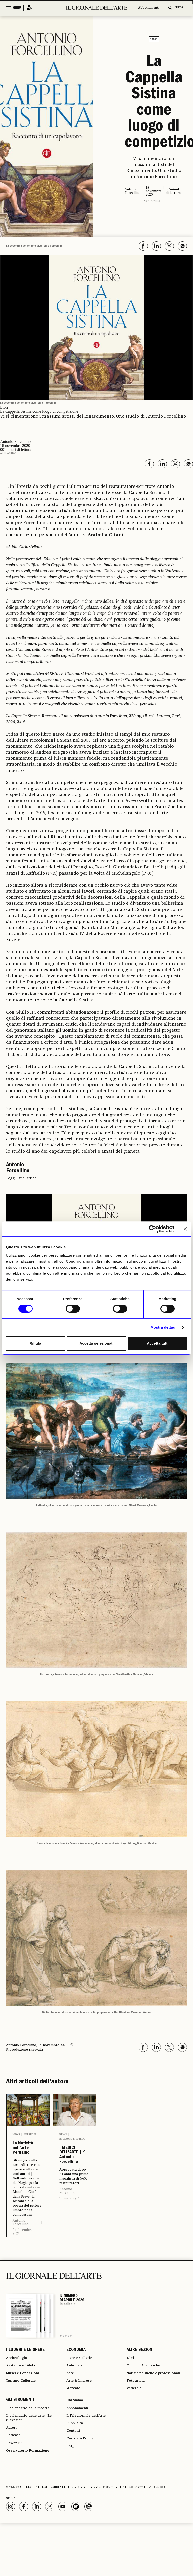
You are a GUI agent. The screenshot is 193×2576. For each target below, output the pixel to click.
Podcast (14, 2485)
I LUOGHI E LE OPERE (25, 2377)
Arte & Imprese (81, 2414)
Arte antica (152, 201)
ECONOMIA (76, 2377)
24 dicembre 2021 (22, 2257)
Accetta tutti (158, 1343)
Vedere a (135, 2429)
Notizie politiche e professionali (144, 2408)
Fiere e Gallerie (81, 2386)
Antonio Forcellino (21, 2248)
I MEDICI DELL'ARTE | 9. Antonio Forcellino (74, 2166)
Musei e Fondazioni (25, 2405)
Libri (153, 39)
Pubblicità (76, 2469)
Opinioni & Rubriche (147, 2395)
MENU (16, 8)
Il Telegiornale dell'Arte (90, 2460)
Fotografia (137, 2420)
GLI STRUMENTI (20, 2442)
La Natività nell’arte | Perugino (27, 2161)
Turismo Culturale (24, 2414)
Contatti (74, 2479)
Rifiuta (35, 1343)
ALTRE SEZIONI (140, 2377)
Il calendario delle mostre (32, 2451)
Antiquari (75, 2395)
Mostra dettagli (163, 1327)
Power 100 (16, 2494)
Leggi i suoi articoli (22, 1178)
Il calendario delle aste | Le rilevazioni (33, 2463)
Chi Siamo (76, 2442)
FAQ (70, 2497)
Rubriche (30, 2134)
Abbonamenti (148, 7)
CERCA (178, 7)
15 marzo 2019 (70, 2220)
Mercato (74, 2423)
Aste (70, 2405)
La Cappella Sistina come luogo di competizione (154, 103)
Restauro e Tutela (72, 2139)
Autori (12, 2476)
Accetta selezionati (96, 1343)
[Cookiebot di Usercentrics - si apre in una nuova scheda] (152, 1229)
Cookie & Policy (81, 2488)
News (16, 2134)
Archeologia (18, 2386)
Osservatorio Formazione (31, 2503)
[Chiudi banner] (185, 1229)
